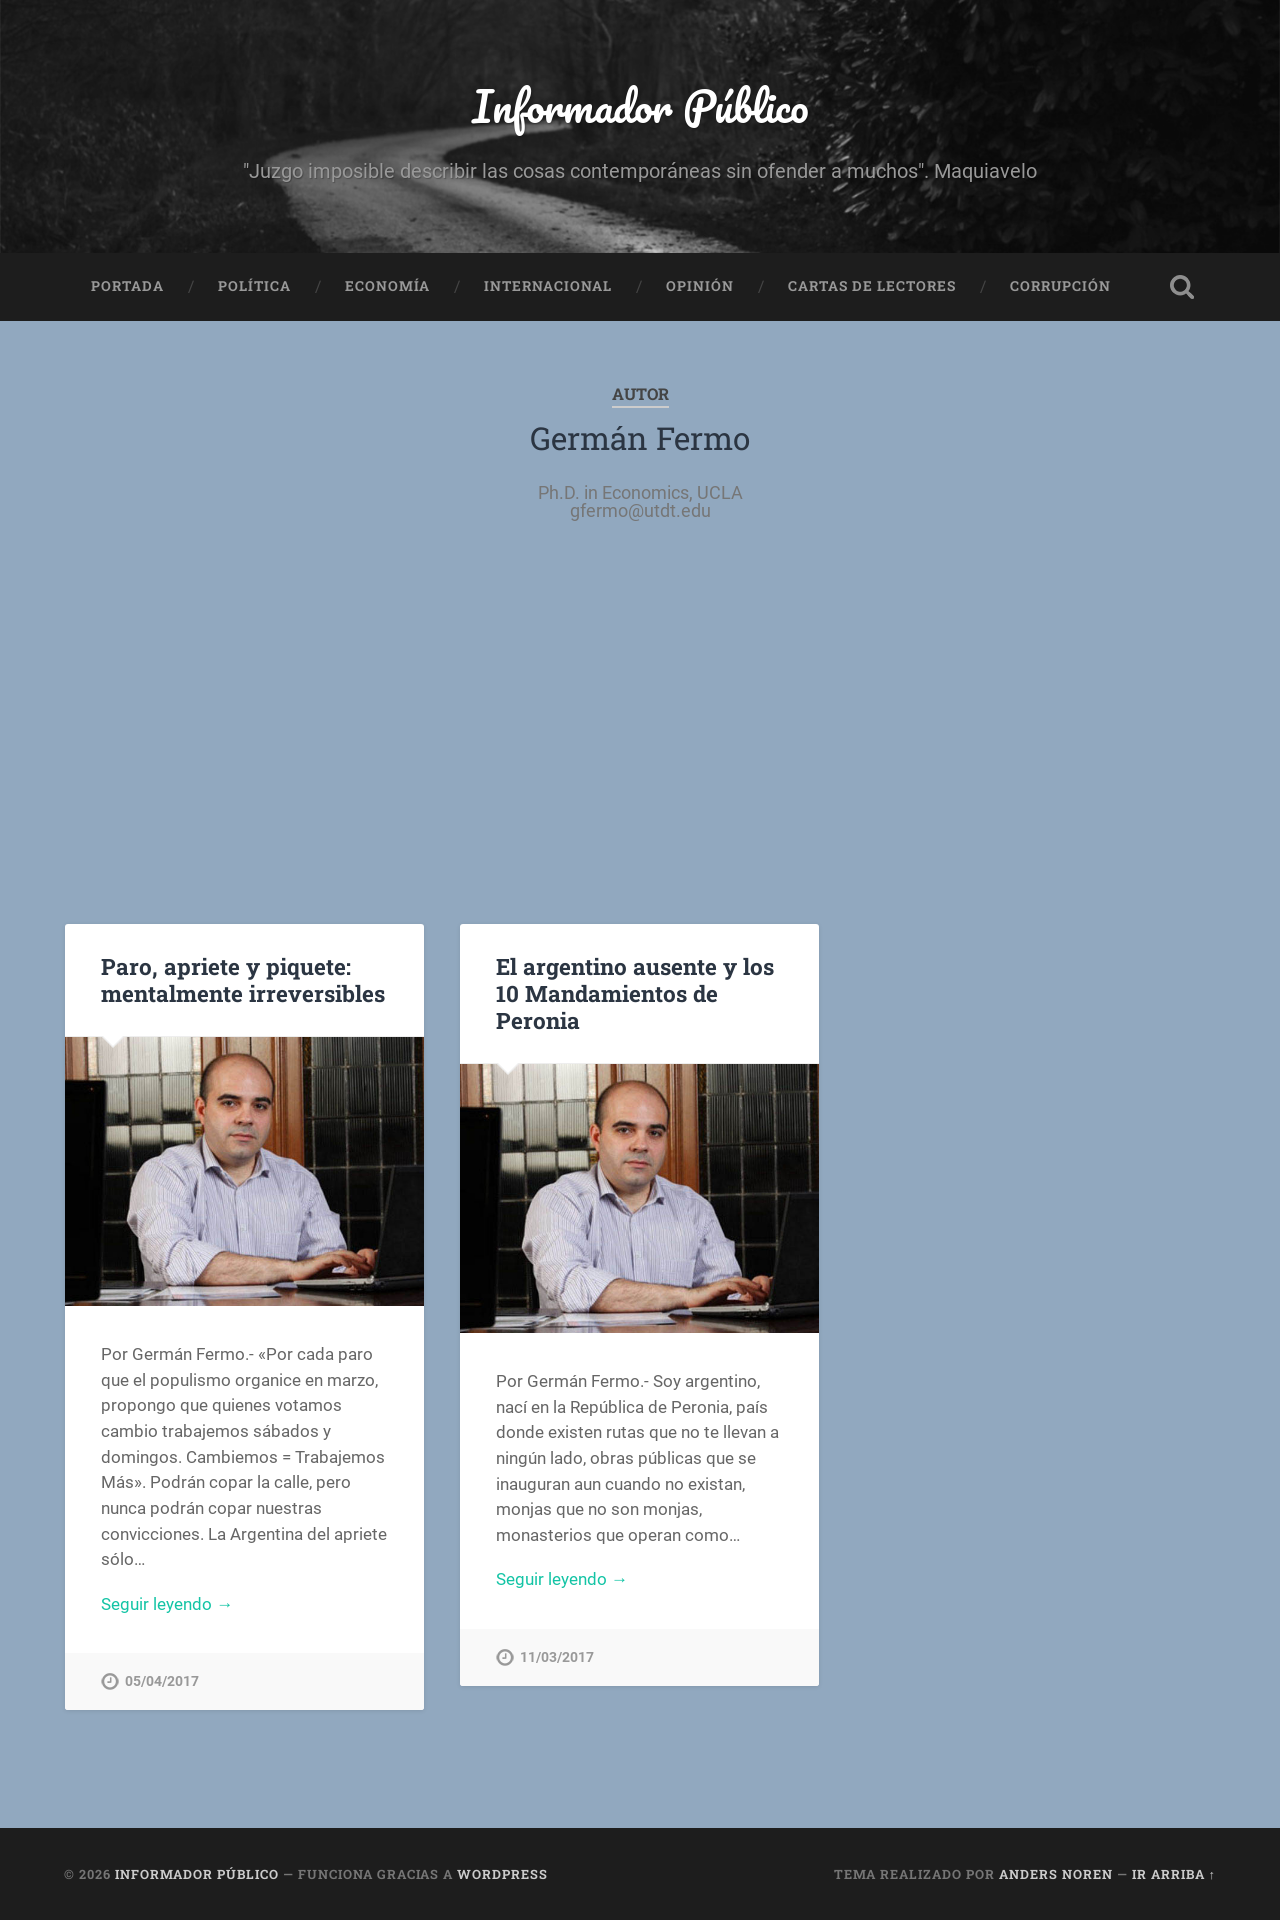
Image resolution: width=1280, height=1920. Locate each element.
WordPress (502, 1874)
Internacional (548, 286)
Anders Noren (1056, 1874)
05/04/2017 (162, 1681)
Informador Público (640, 105)
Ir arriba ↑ (1174, 1874)
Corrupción (1060, 286)
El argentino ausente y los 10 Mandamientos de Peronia (635, 993)
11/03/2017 (557, 1657)
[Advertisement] (639, 724)
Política (254, 286)
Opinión (700, 286)
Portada (127, 286)
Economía (387, 286)
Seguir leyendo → (167, 1604)
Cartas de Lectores (872, 286)
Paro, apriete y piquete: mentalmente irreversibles (243, 979)
